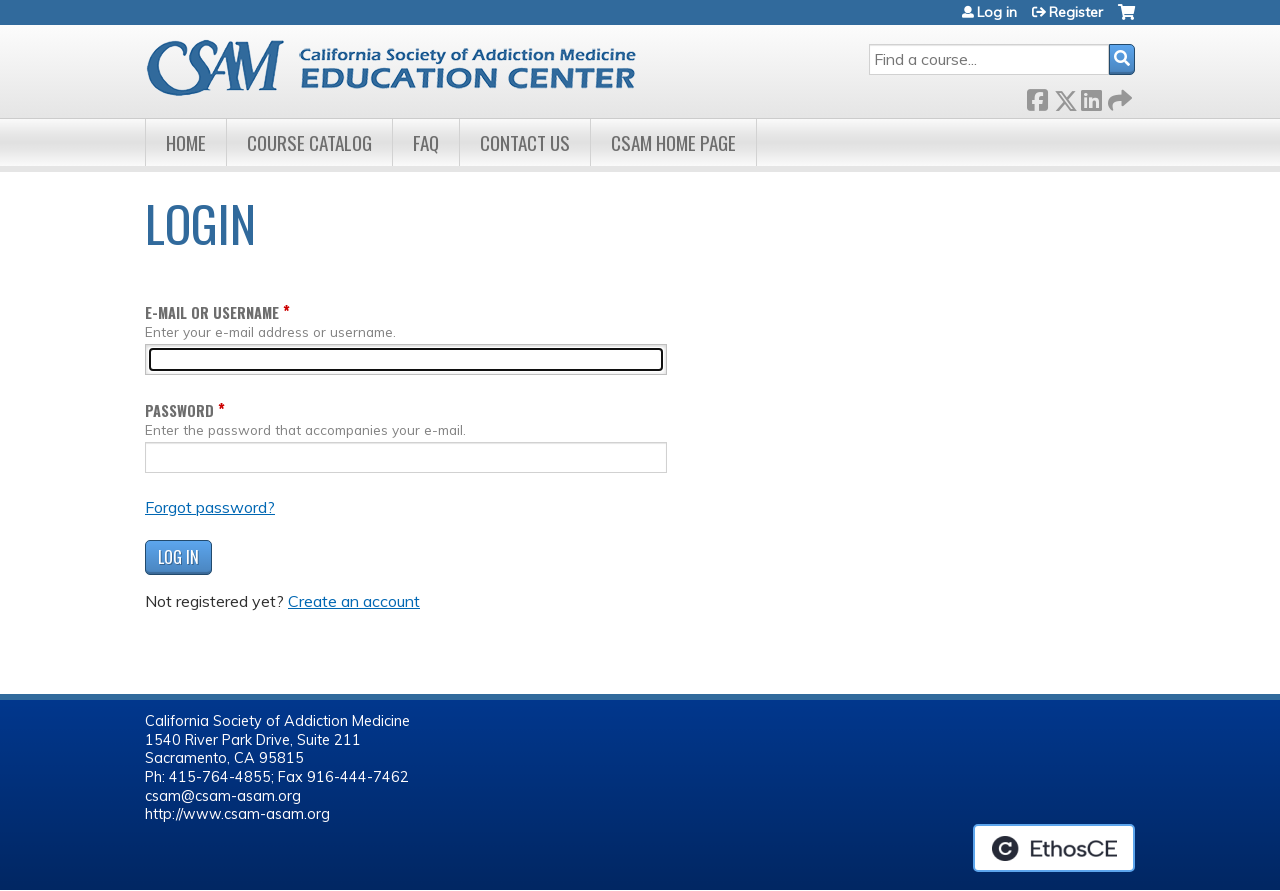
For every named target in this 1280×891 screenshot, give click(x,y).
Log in (997, 12)
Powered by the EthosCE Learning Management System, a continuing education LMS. (1054, 848)
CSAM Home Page (673, 142)
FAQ (426, 142)
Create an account (354, 601)
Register (1076, 12)
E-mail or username (212, 312)
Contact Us (525, 142)
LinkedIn (1091, 96)
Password (179, 410)
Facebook (1037, 96)
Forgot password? (210, 507)
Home (186, 142)
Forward (1118, 96)
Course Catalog (309, 142)
